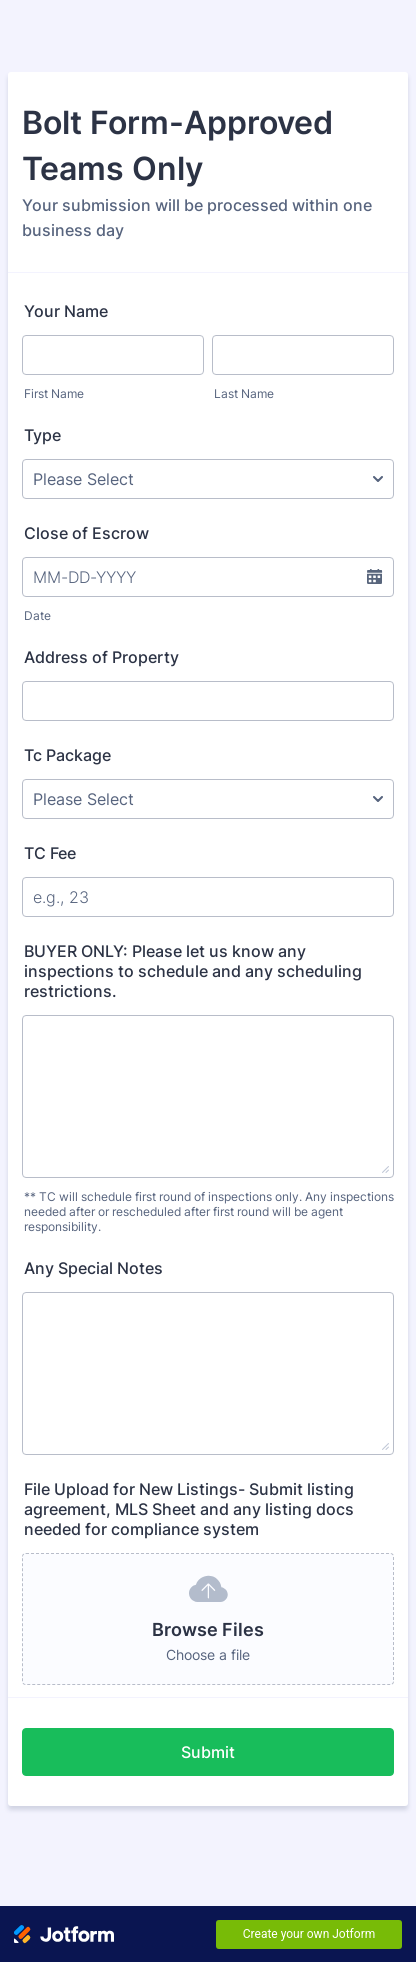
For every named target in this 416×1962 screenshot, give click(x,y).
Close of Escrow (86, 533)
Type (42, 435)
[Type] (208, 479)
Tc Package (67, 755)
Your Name (66, 311)
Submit (208, 1752)
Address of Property (101, 657)
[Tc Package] (208, 799)
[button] (374, 577)
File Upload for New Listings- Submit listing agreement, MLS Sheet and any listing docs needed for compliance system (189, 1509)
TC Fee (50, 853)
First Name (54, 393)
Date (37, 615)
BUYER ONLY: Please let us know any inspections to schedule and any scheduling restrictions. (193, 971)
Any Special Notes (93, 1268)
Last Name (244, 393)
